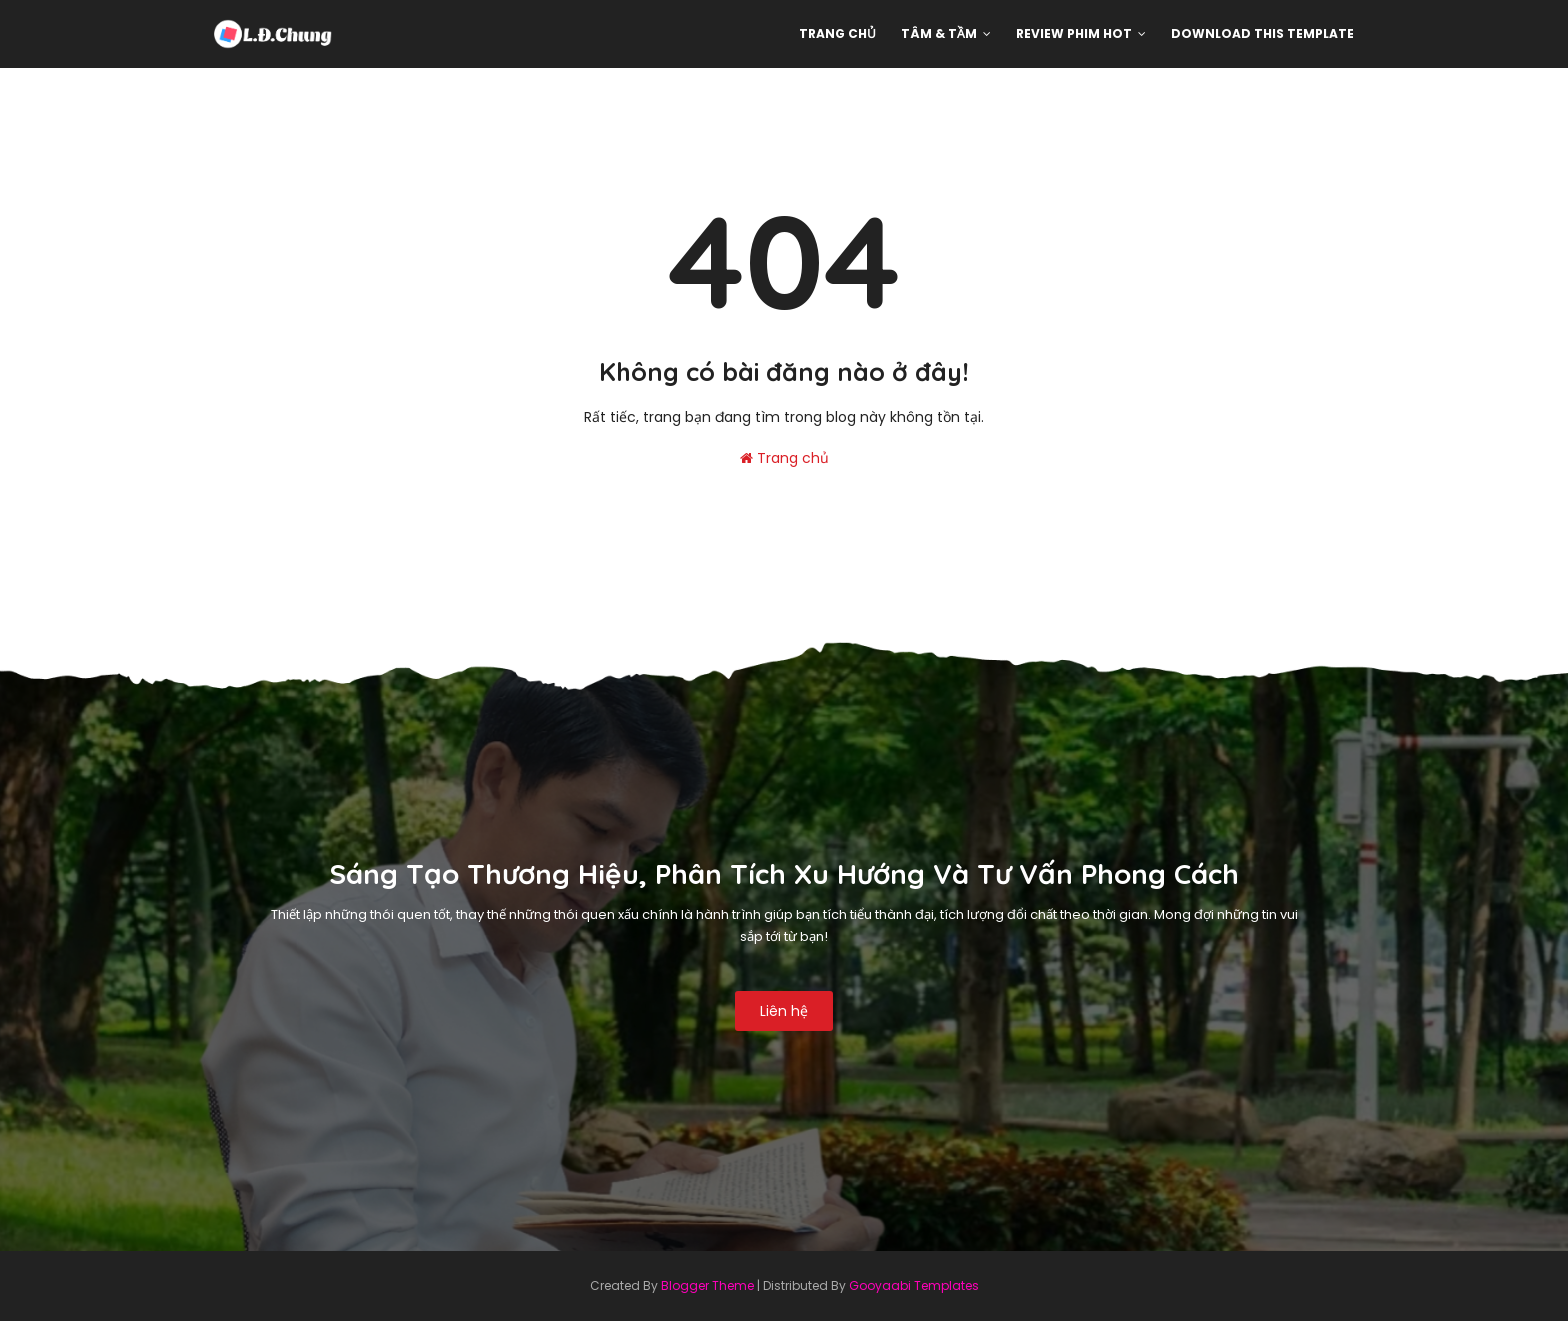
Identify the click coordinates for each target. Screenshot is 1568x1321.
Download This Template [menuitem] (1262, 33)
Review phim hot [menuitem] (1074, 33)
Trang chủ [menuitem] (837, 33)
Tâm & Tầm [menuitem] (939, 33)
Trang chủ (784, 458)
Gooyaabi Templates (914, 1285)
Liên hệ (784, 1011)
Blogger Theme (707, 1285)
